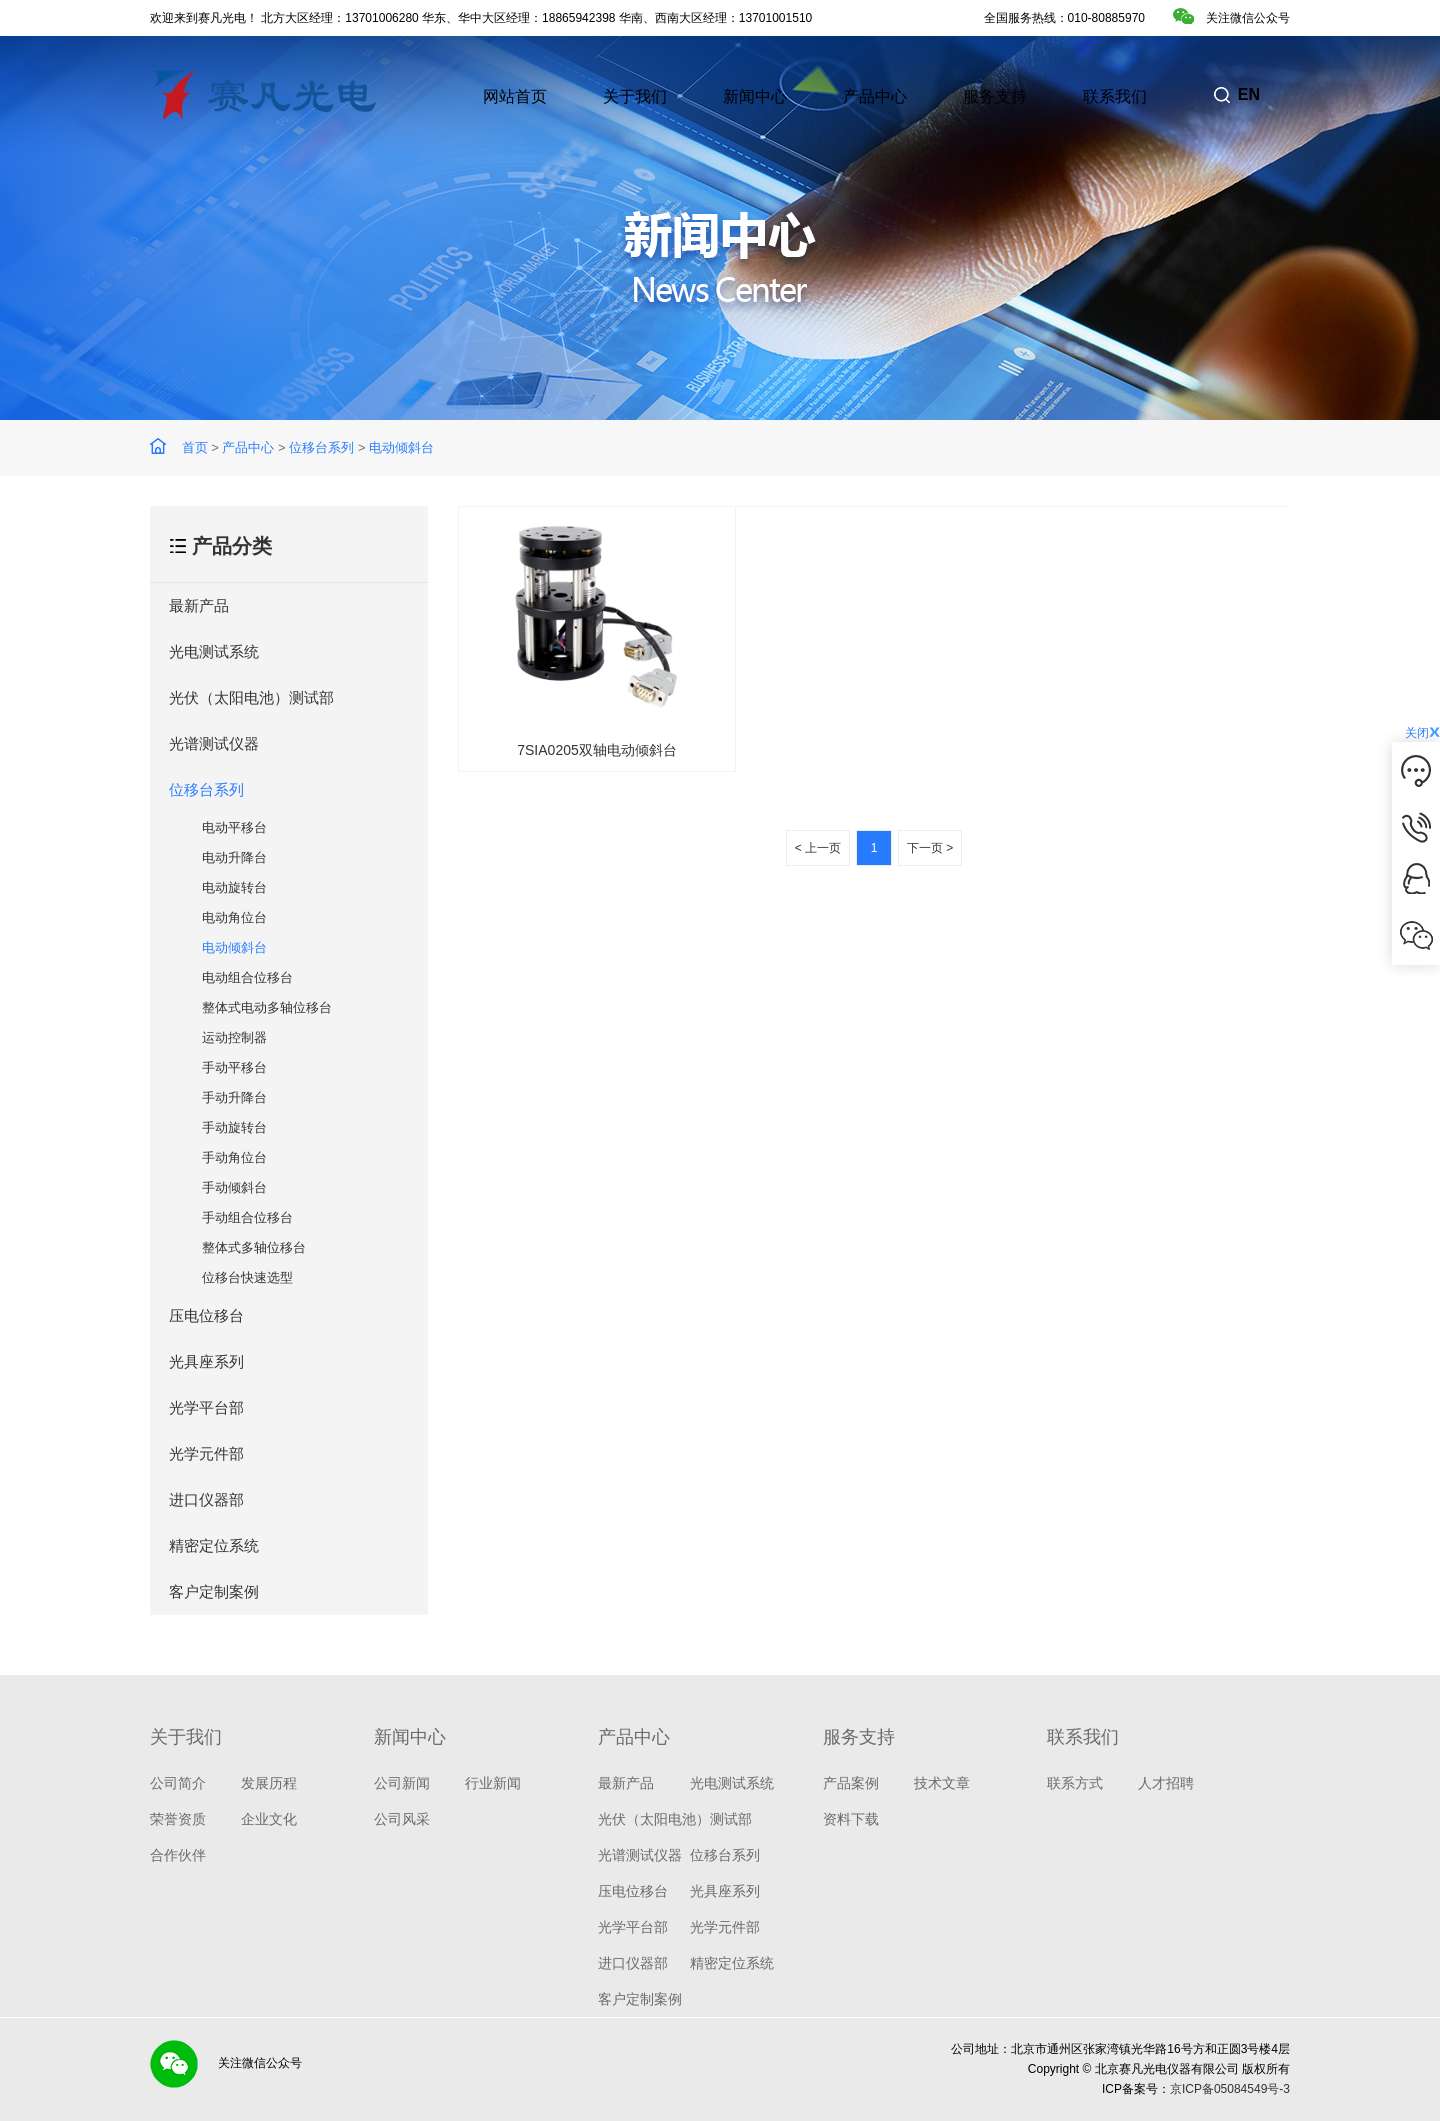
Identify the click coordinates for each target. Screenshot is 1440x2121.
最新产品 (199, 605)
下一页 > (930, 848)
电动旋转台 (234, 887)
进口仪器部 (206, 1499)
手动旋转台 (234, 1127)
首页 (195, 447)
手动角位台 (234, 1157)
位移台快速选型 (247, 1277)
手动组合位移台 (247, 1217)
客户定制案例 (214, 1591)
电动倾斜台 (401, 447)
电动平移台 (234, 827)
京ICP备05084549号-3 (1230, 2089)
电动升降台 (234, 857)
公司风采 (402, 1819)
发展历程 (269, 1783)
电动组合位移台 (247, 977)
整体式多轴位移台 (254, 1247)
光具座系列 (206, 1361)
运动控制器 (234, 1037)
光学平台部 (206, 1407)
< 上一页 (818, 848)
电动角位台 (234, 917)
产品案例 (851, 1783)
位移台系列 (321, 447)
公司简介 (178, 1783)
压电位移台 (206, 1315)
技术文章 (942, 1783)
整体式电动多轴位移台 (267, 1007)
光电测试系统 (214, 651)
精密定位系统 (214, 1545)
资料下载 (851, 1819)
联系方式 (1075, 1783)
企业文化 (269, 1819)
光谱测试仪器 (214, 743)
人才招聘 (1166, 1783)
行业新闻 (493, 1783)
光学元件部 (206, 1453)
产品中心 (248, 447)
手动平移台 (234, 1067)
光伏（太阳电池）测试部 (251, 697)
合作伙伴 (178, 1855)
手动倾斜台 (234, 1187)
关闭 (1422, 733)
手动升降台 (234, 1097)
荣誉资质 (178, 1819)
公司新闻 (402, 1783)
